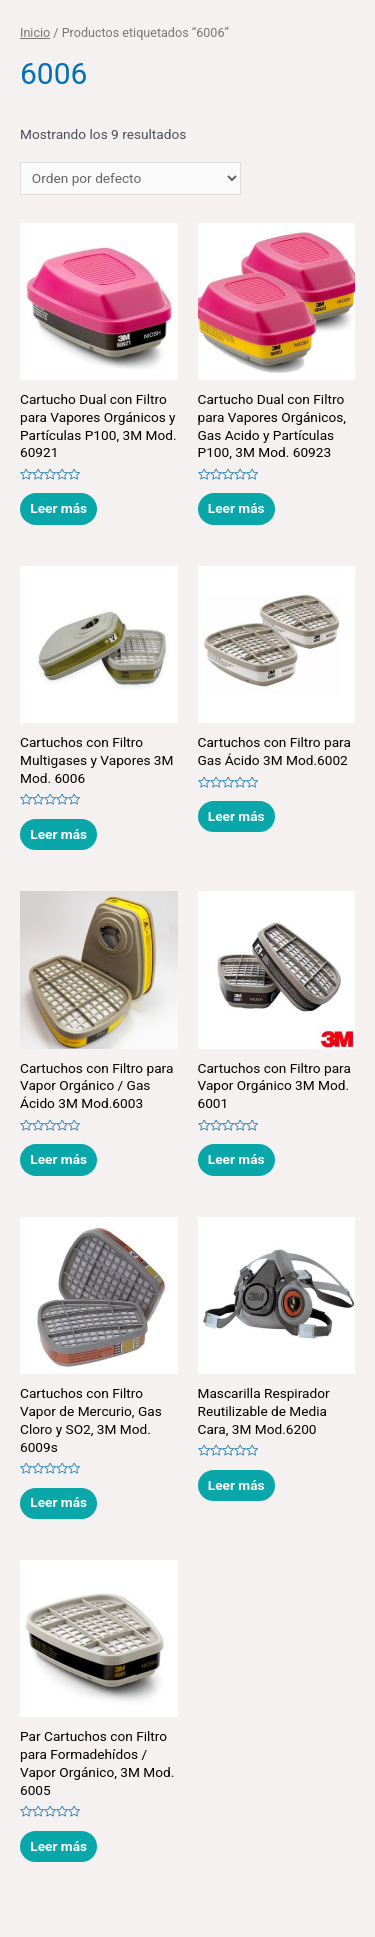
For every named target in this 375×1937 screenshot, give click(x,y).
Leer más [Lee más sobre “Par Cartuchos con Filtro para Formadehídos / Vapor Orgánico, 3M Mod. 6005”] (58, 1846)
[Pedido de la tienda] (130, 179)
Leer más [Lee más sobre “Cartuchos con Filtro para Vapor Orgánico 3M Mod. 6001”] (236, 1159)
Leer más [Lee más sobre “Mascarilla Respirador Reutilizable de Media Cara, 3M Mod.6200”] (236, 1485)
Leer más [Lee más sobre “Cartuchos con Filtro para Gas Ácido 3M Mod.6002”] (236, 816)
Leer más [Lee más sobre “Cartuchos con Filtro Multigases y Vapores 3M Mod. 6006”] (58, 834)
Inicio (35, 32)
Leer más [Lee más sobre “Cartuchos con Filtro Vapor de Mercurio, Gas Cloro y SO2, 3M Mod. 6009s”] (58, 1502)
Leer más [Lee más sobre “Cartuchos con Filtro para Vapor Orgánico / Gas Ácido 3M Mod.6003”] (58, 1159)
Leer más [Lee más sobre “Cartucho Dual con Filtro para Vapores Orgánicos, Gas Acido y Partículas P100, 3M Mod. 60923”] (236, 508)
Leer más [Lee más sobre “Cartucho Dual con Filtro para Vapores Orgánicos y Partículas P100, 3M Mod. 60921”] (58, 508)
